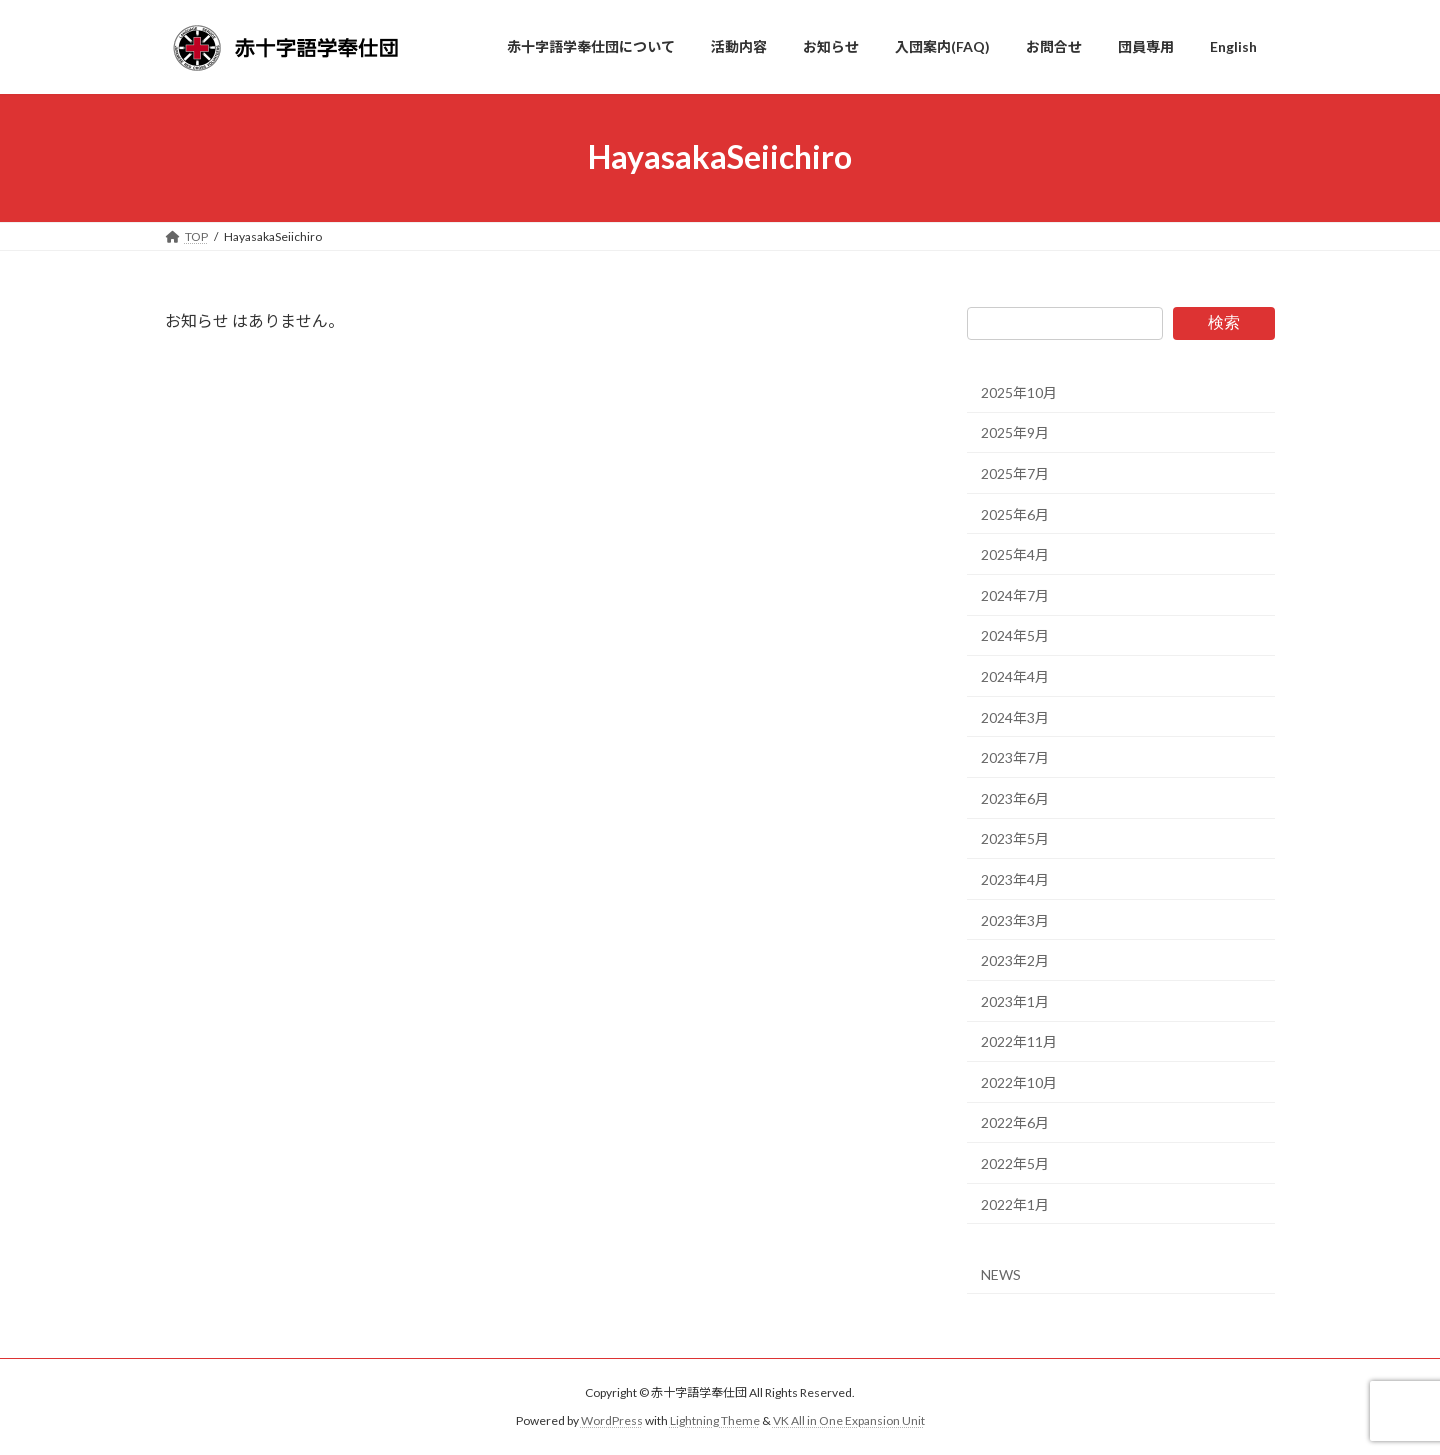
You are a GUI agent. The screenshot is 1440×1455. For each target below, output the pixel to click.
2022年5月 (1015, 1163)
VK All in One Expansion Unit (849, 1420)
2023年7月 (1015, 757)
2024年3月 (1015, 716)
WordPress (612, 1420)
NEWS (1001, 1274)
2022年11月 (1019, 1041)
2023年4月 (1015, 879)
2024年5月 (1015, 635)
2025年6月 (1015, 513)
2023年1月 (1015, 1000)
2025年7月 (1015, 473)
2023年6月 (1015, 797)
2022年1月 (1015, 1203)
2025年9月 (1015, 432)
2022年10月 (1019, 1081)
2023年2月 (1015, 960)
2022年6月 (1015, 1122)
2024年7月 (1015, 594)
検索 (1224, 322)
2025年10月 (1019, 391)
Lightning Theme (715, 1420)
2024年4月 (1015, 676)
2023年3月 (1015, 919)
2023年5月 (1015, 838)
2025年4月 (1015, 554)
